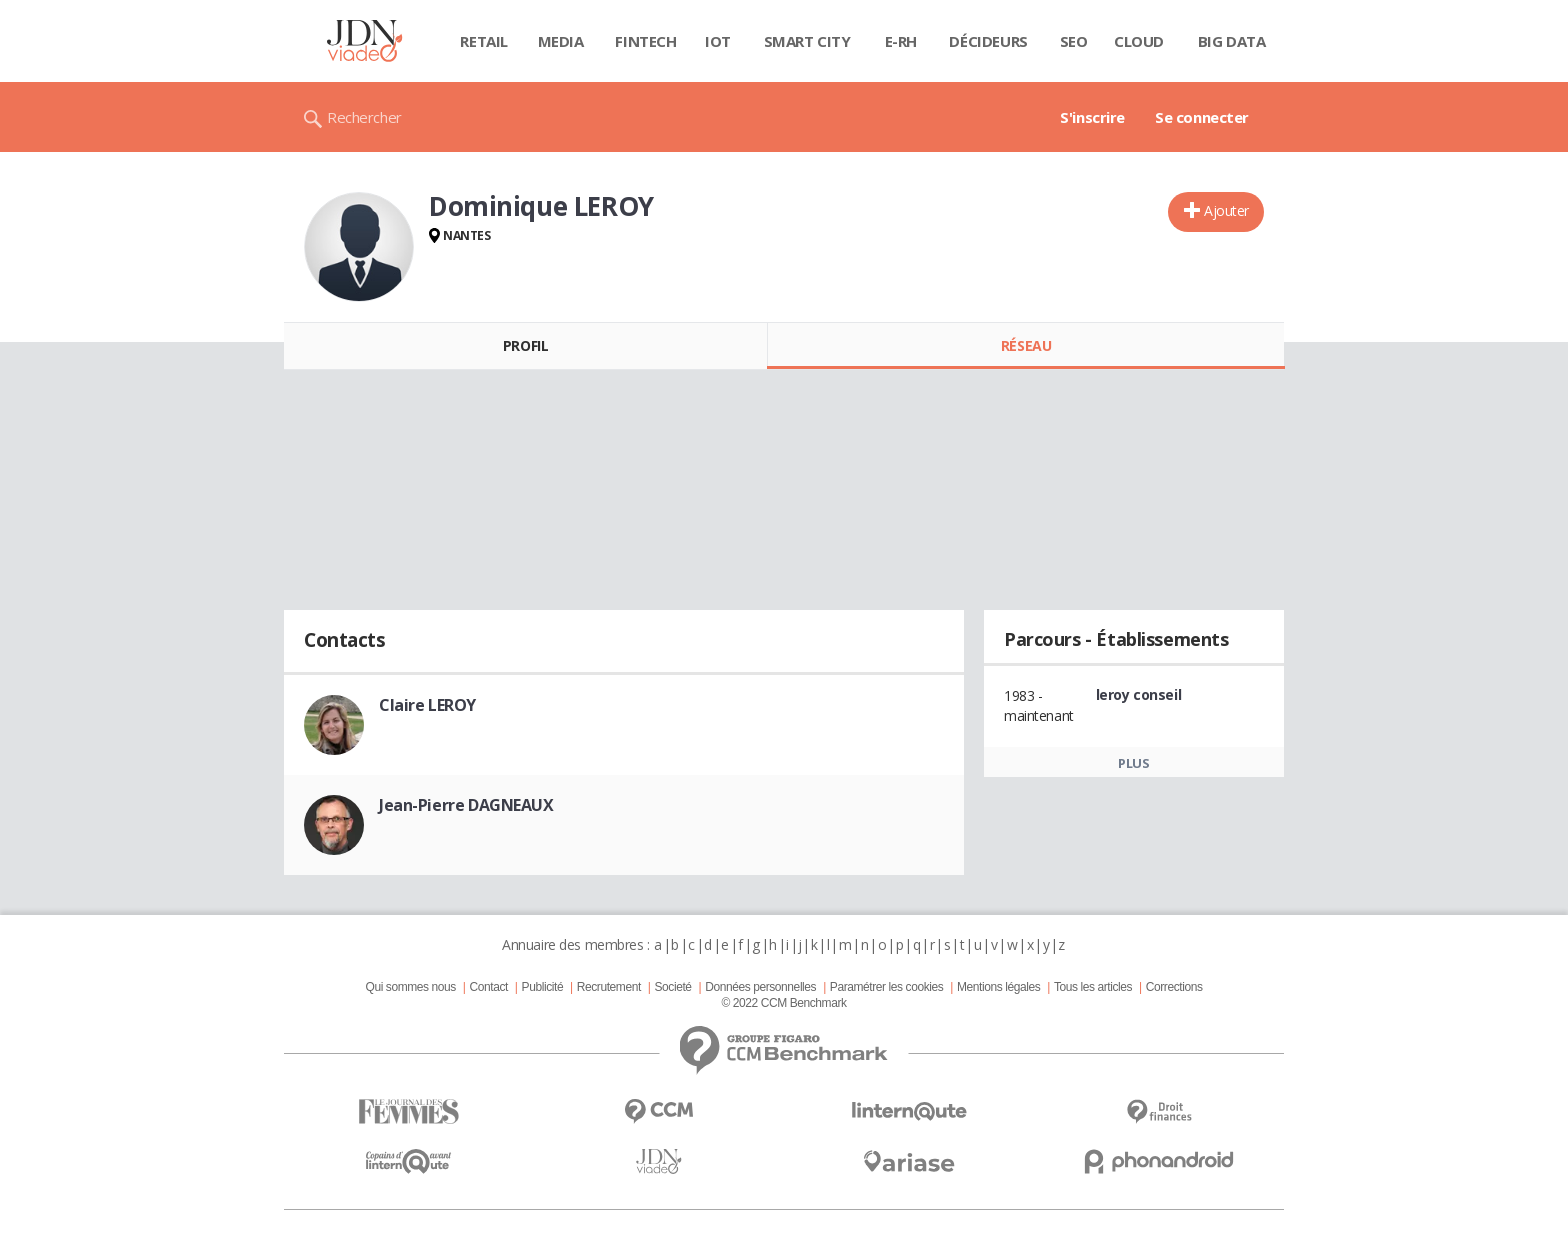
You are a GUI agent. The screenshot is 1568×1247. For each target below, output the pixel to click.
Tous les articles (1093, 987)
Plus (1133, 763)
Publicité (543, 987)
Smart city (807, 41)
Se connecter (1202, 117)
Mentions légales (998, 987)
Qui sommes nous (410, 987)
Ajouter (1226, 210)
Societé (672, 987)
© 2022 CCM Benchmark (783, 1003)
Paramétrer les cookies (886, 987)
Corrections (1174, 987)
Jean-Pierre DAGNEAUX (466, 805)
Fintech (645, 41)
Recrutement (609, 987)
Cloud (1139, 41)
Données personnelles (760, 987)
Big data (1232, 41)
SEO (1074, 41)
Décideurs (988, 41)
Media (561, 41)
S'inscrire (1092, 117)
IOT (718, 41)
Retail (483, 41)
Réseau (1026, 345)
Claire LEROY (427, 705)
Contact (489, 987)
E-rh (901, 41)
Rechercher (364, 117)
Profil (525, 345)
